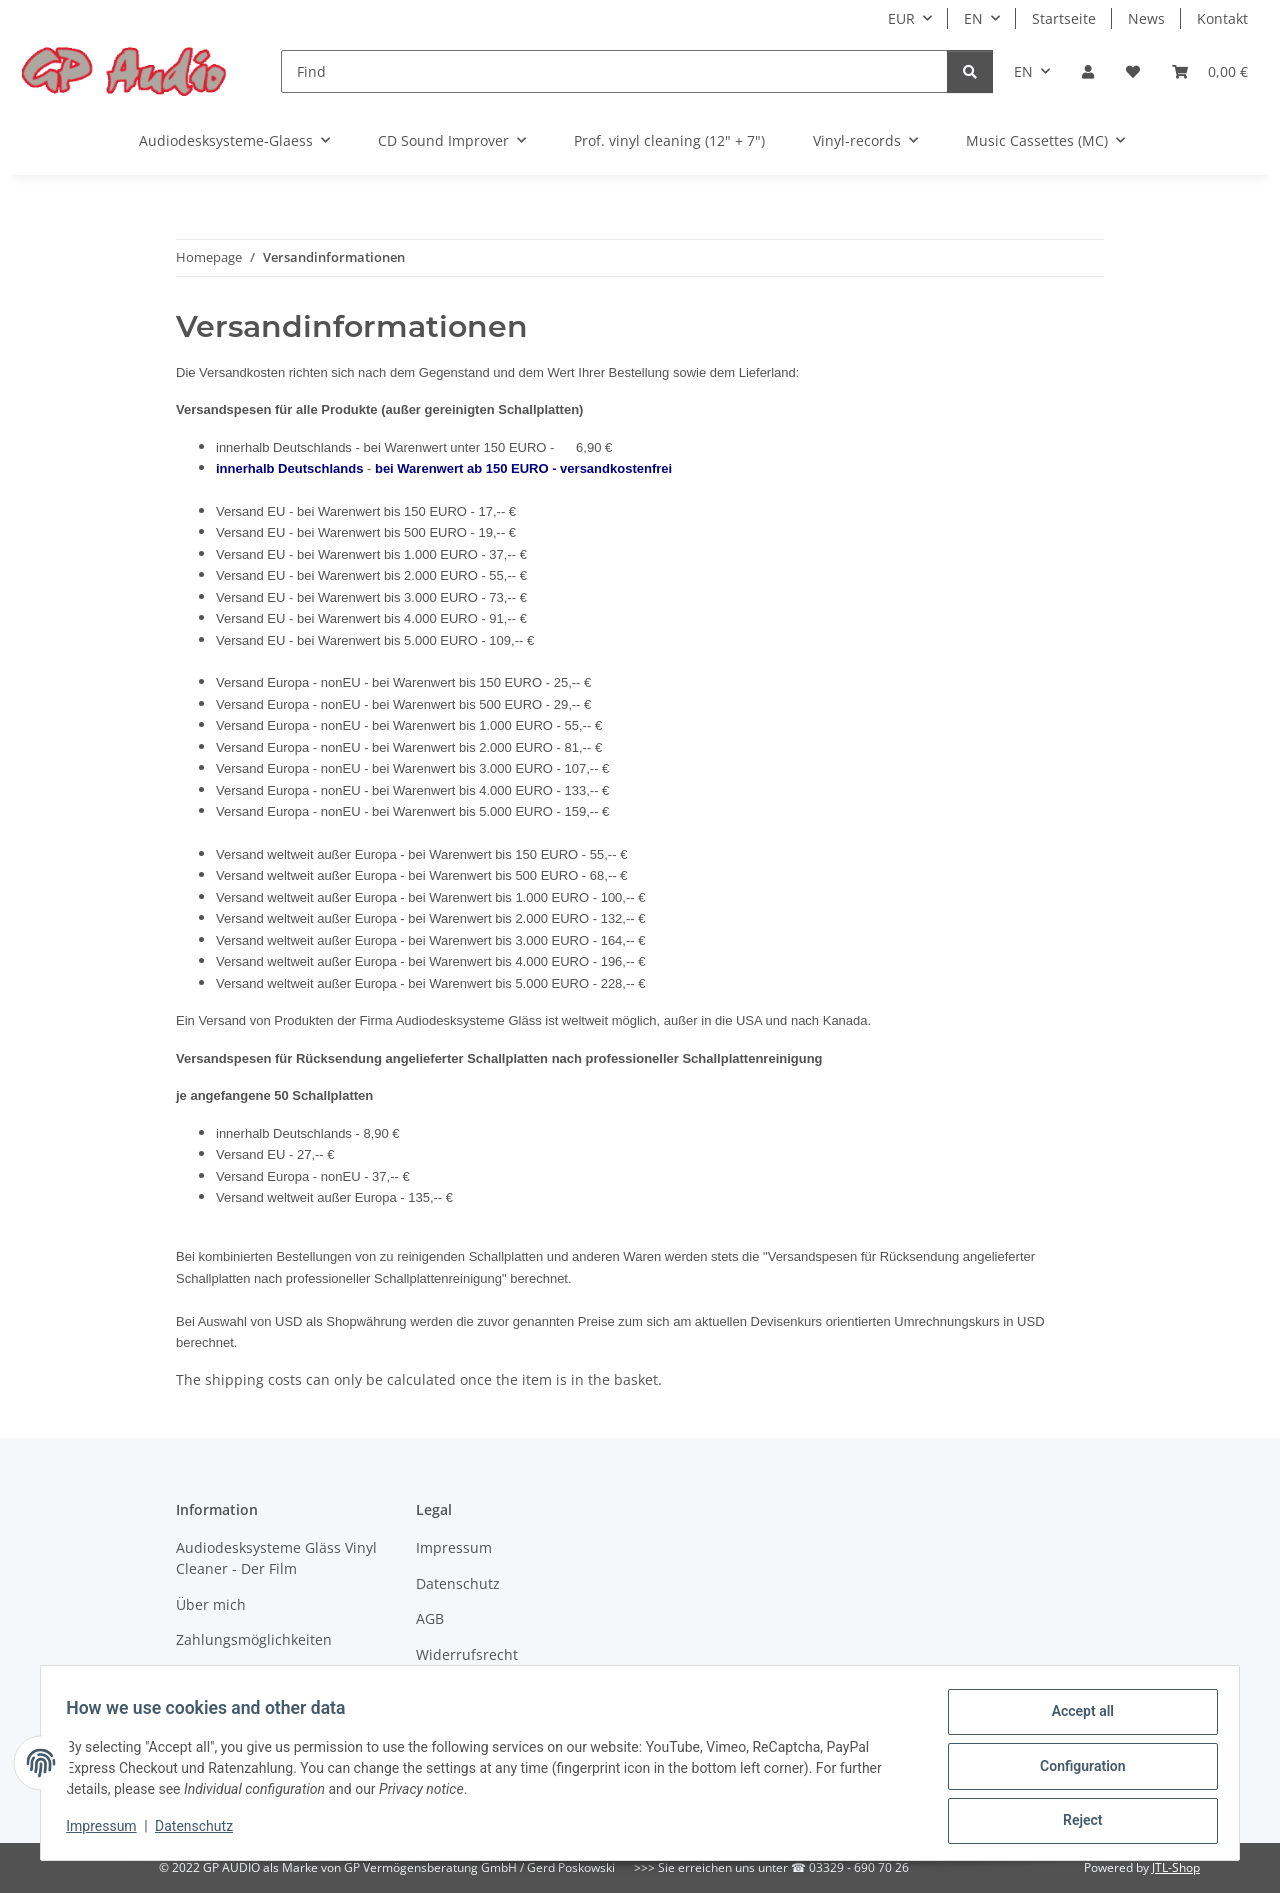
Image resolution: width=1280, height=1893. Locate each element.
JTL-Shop (1176, 1867)
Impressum (108, 1831)
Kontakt (1222, 18)
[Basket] (1210, 71)
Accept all (1076, 1718)
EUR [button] (901, 18)
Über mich (211, 1604)
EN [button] (973, 18)
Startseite (1064, 18)
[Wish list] (1133, 71)
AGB (430, 1618)
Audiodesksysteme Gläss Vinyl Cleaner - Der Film (276, 1558)
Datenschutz (201, 1831)
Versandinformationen (251, 1675)
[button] (1088, 71)
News (1146, 18)
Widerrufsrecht (467, 1654)
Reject (1076, 1822)
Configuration (1075, 1770)
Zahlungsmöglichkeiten (254, 1639)
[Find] (614, 71)
